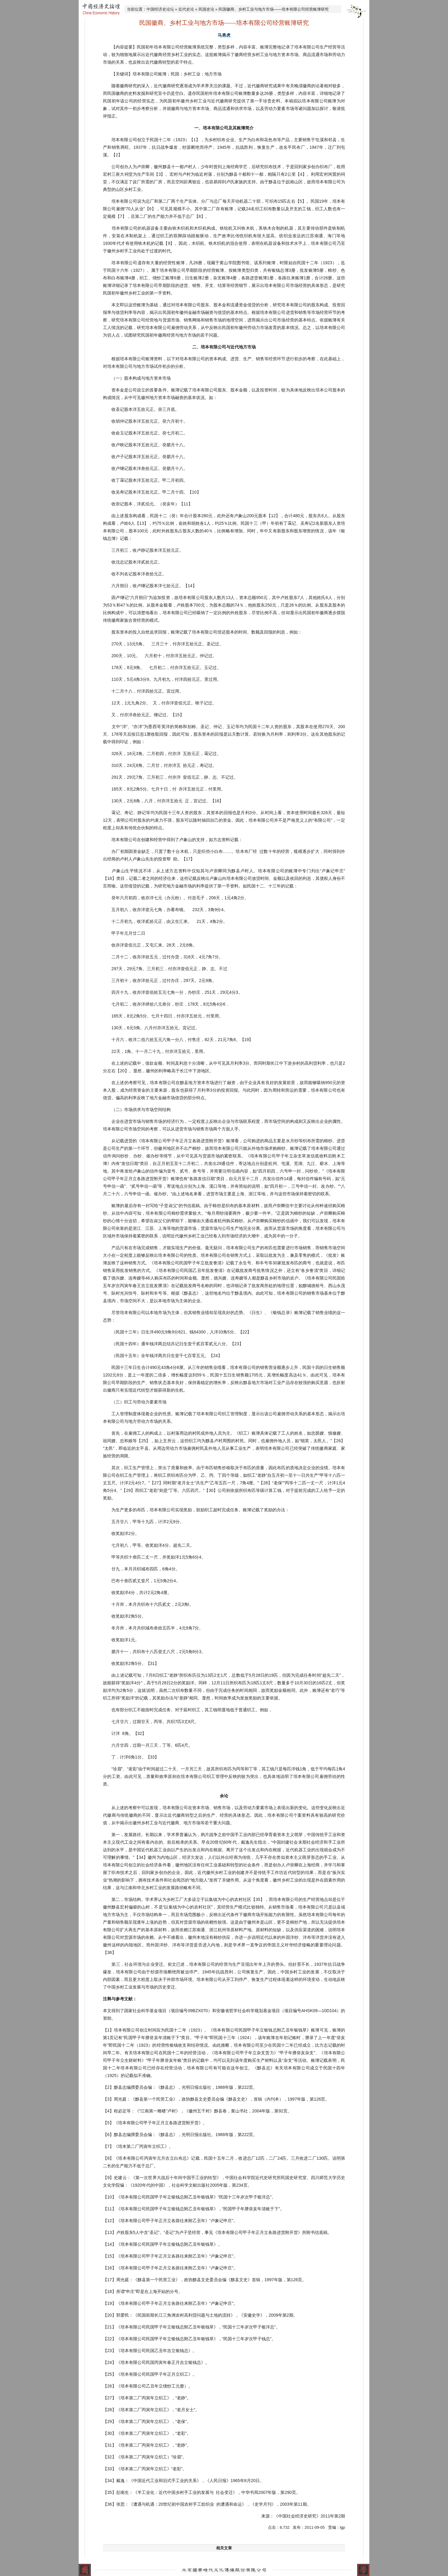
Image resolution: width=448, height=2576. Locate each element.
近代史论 (186, 9)
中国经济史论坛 (160, 9)
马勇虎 (224, 35)
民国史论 (206, 9)
